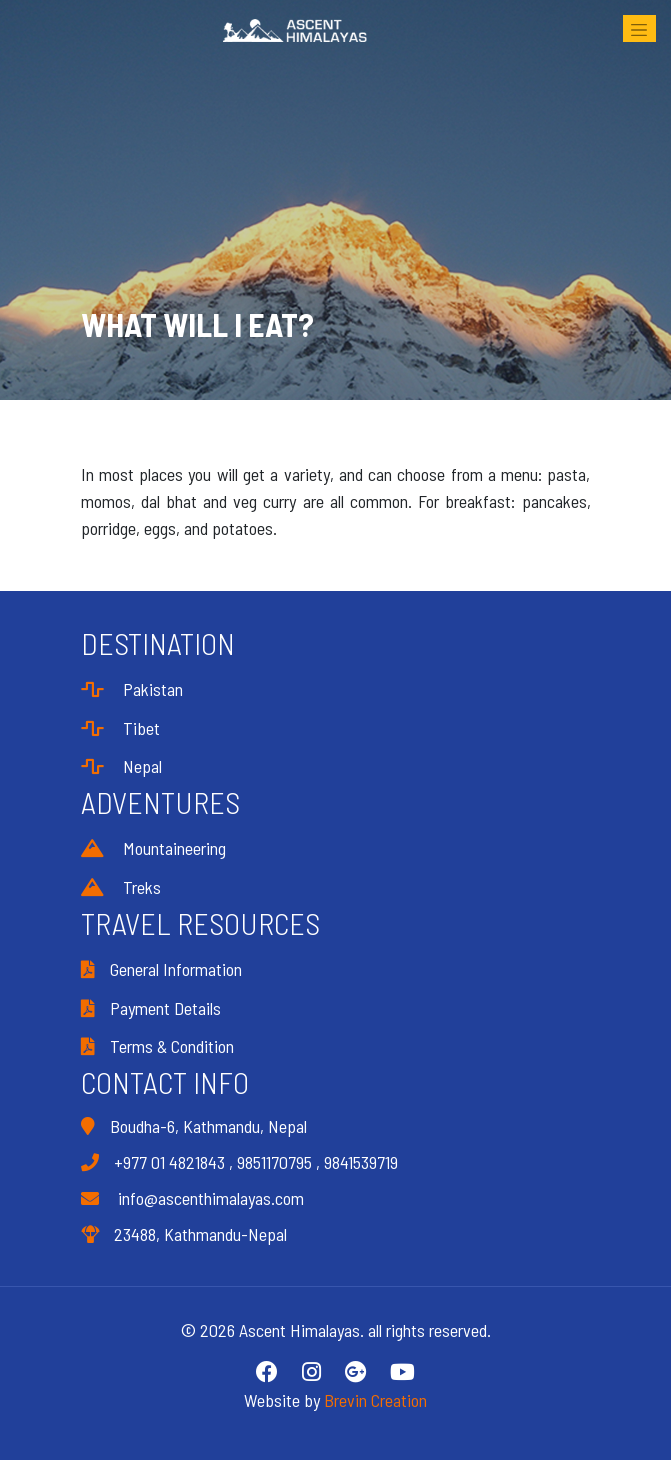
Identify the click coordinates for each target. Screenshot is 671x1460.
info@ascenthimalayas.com (192, 1198)
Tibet (120, 728)
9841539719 (361, 1162)
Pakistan (132, 689)
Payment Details (151, 1008)
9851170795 (274, 1162)
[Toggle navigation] (639, 28)
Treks (121, 887)
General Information (161, 969)
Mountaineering (153, 848)
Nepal (121, 766)
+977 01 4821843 (169, 1162)
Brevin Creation (375, 1400)
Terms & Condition (157, 1046)
